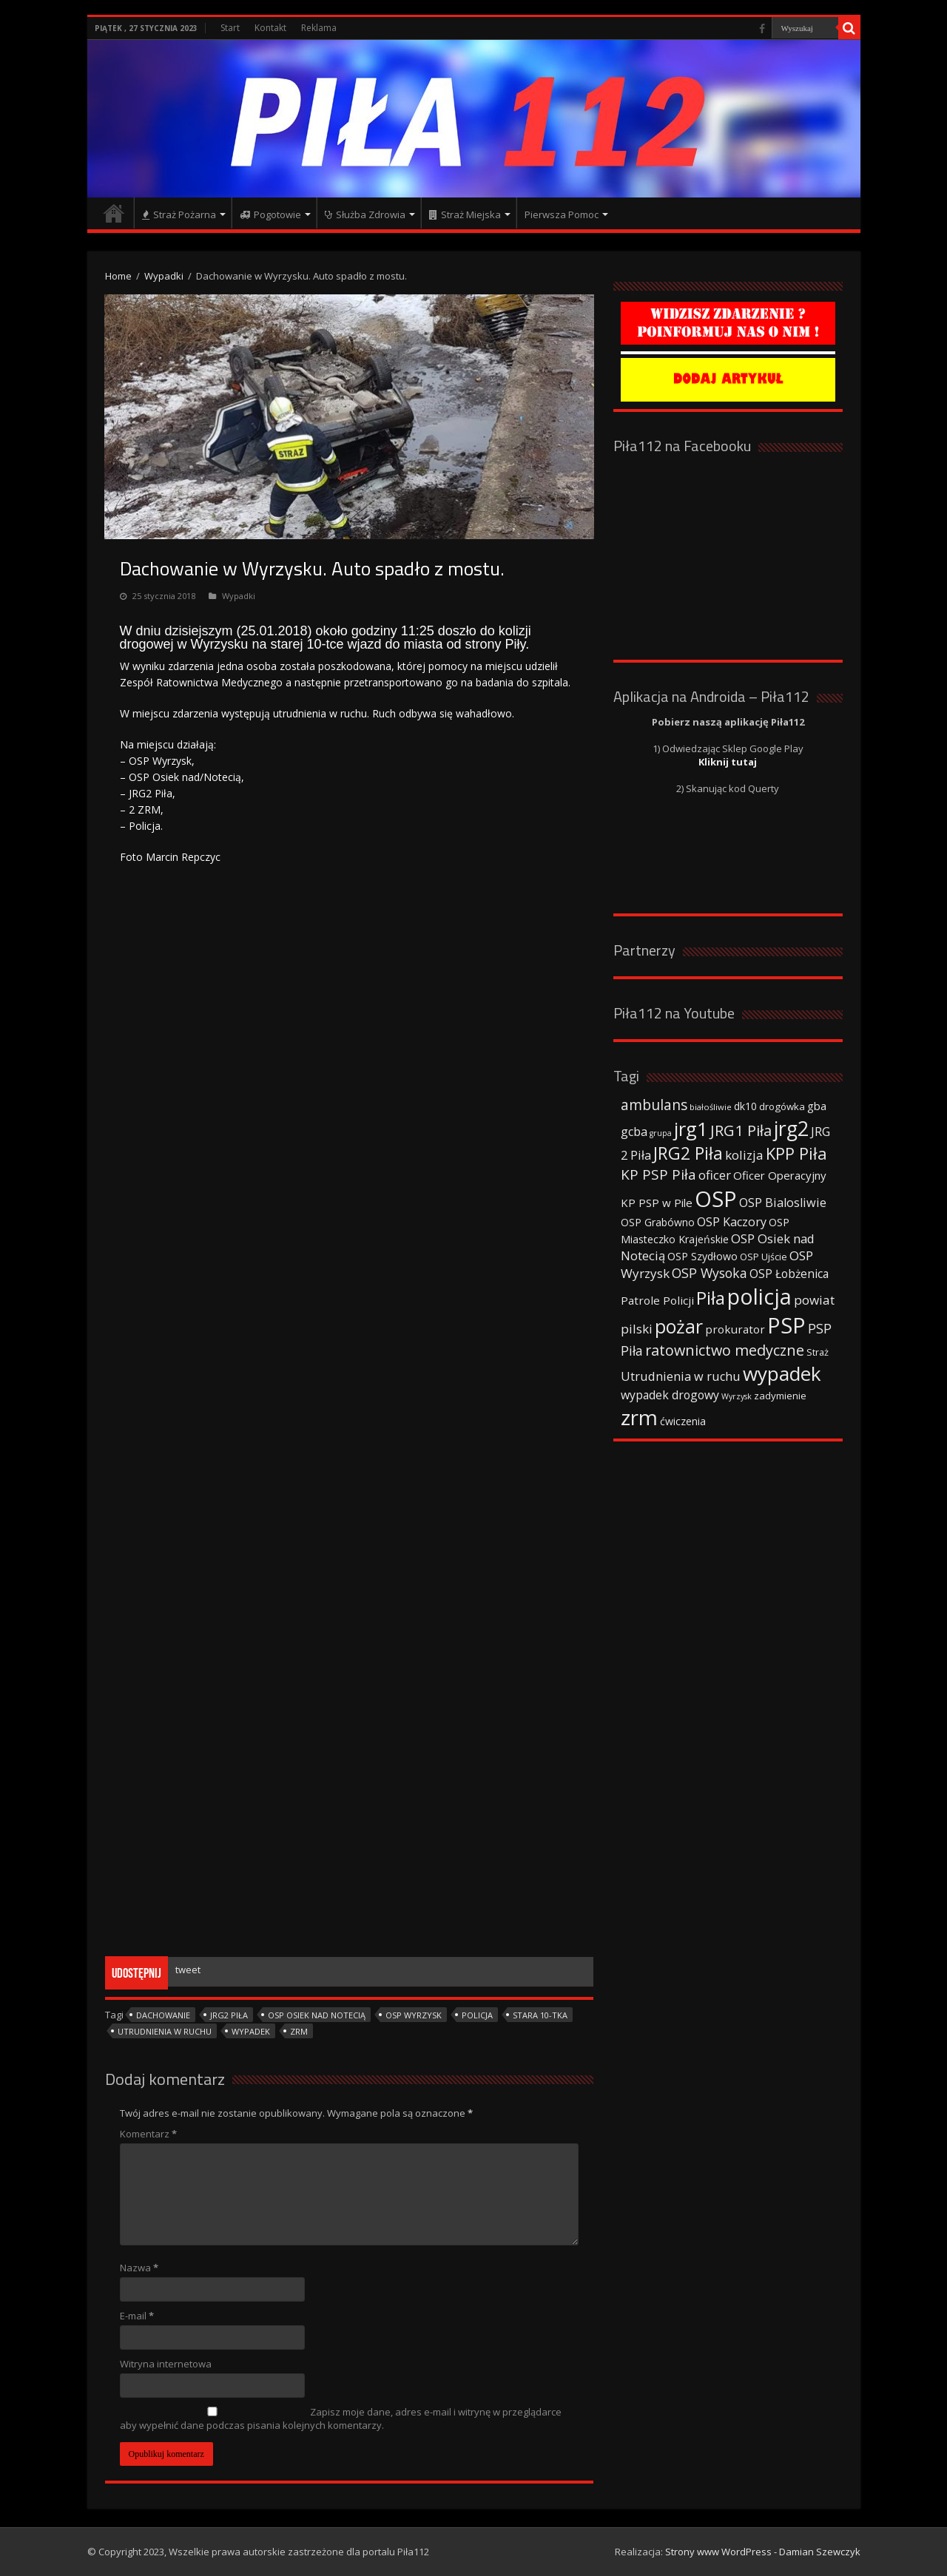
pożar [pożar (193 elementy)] (679, 1326)
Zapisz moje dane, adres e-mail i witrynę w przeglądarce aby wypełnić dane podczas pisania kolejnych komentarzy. (341, 2418)
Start (230, 27)
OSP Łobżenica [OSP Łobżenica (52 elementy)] (789, 1273)
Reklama (319, 27)
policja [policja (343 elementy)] (759, 1296)
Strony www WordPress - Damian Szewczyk (762, 2551)
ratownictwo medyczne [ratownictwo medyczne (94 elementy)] (724, 1350)
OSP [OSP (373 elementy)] (716, 1199)
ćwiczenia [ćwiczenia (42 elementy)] (683, 1421)
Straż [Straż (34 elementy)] (817, 1352)
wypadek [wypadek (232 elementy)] (782, 1373)
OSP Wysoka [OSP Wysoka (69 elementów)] (709, 1273)
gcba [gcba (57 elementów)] (634, 1131)
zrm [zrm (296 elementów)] (639, 1417)
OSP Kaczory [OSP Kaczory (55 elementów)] (731, 1222)
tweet (187, 1969)
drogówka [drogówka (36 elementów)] (782, 1106)
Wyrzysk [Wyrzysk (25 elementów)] (736, 1396)
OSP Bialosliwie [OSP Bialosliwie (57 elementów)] (782, 1202)
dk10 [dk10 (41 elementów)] (745, 1106)
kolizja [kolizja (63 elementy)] (744, 1154)
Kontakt (270, 27)
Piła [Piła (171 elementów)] (710, 1297)
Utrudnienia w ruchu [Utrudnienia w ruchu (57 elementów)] (681, 1376)
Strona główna (114, 213)
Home (118, 276)
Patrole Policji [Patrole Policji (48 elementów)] (657, 1300)
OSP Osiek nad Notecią (316, 2015)
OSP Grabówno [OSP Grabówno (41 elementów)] (658, 1222)
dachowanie (163, 2015)
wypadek (251, 2031)
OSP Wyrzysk (413, 2015)
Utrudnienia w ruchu (165, 2031)
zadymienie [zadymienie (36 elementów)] (780, 1395)
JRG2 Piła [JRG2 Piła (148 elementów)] (688, 1153)
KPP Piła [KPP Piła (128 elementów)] (796, 1153)
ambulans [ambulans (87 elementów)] (654, 1105)
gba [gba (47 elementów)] (816, 1105)
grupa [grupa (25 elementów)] (661, 1133)
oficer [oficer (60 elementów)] (714, 1174)
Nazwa (139, 2267)
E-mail (137, 2315)
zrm (299, 2031)
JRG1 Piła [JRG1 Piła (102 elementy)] (741, 1130)
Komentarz (148, 2133)
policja (477, 2015)
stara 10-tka (540, 2015)
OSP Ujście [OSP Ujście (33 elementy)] (763, 1257)
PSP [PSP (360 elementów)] (786, 1325)
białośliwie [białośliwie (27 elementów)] (711, 1106)
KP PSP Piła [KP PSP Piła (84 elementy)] (658, 1174)
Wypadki (163, 276)
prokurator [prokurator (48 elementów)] (735, 1329)
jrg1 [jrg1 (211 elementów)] (691, 1128)
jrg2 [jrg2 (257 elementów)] (791, 1128)
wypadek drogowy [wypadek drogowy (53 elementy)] (670, 1395)
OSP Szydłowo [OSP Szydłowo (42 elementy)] (702, 1256)
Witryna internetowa (166, 2363)
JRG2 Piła (229, 2015)
